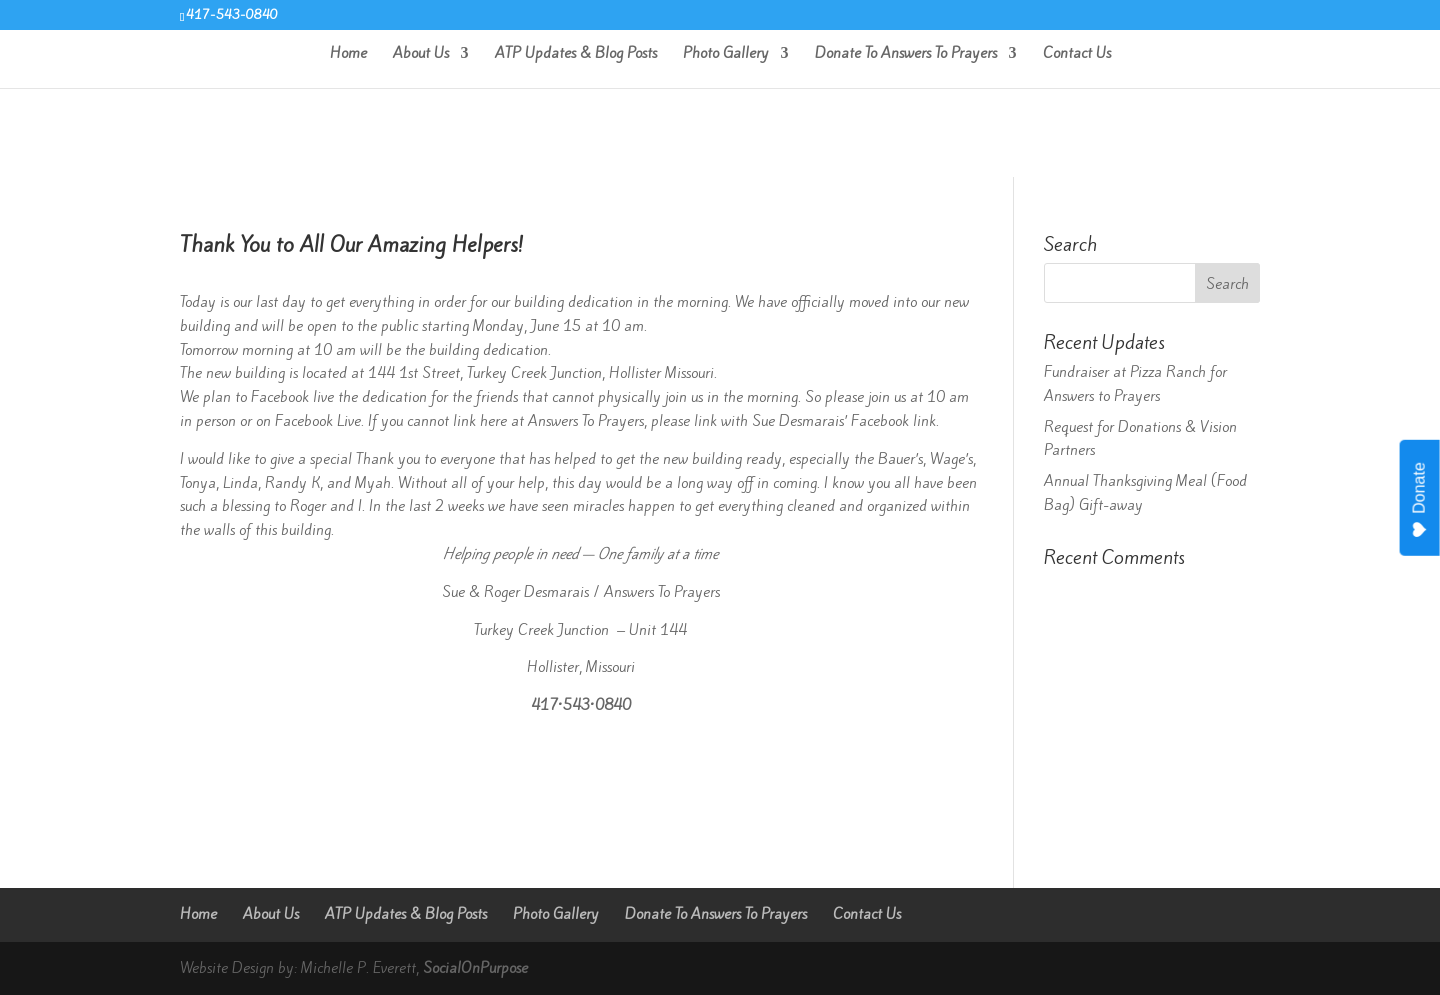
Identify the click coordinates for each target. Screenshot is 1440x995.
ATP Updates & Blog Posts (576, 54)
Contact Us (1077, 54)
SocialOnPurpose (475, 968)
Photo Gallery (726, 54)
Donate (1420, 500)
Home (348, 54)
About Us (421, 54)
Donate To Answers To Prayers (906, 54)
